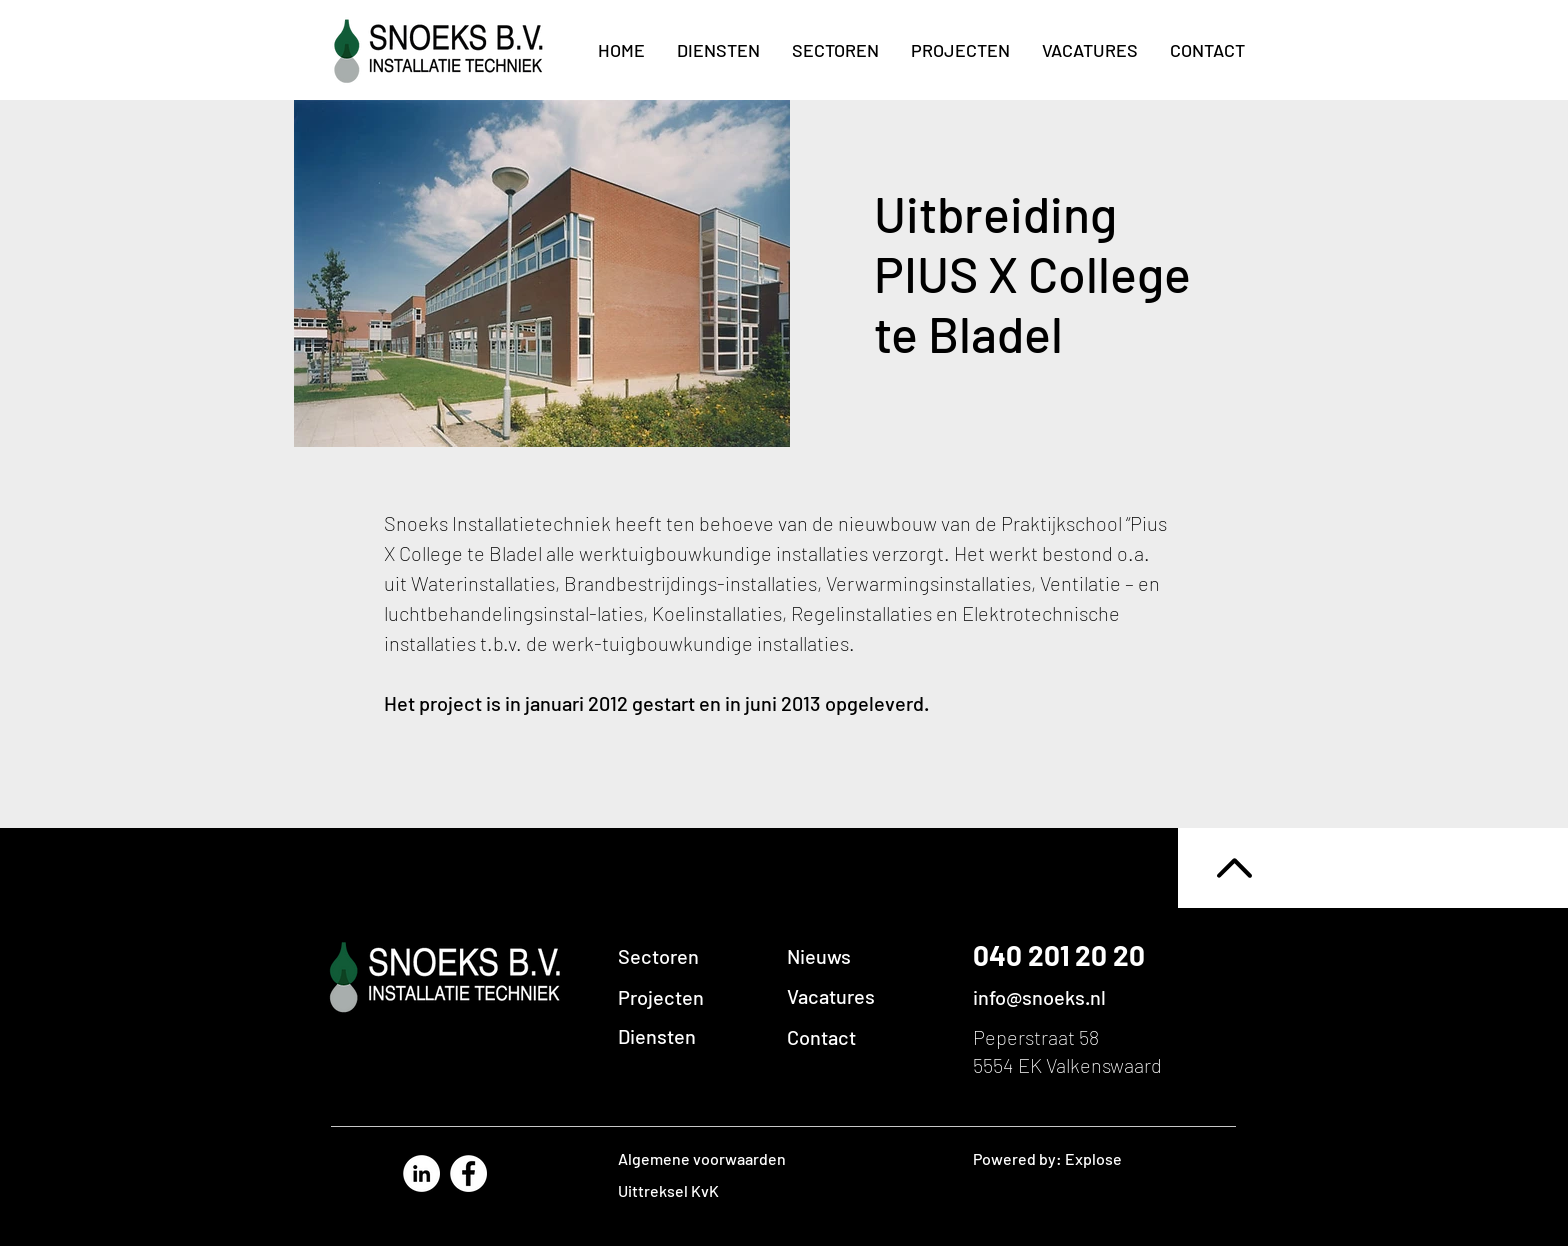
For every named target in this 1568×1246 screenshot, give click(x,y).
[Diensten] (695, 1036)
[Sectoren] (695, 956)
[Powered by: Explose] (1064, 1159)
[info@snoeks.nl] (1076, 997)
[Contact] (864, 1037)
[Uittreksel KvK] (731, 1191)
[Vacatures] (864, 996)
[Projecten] (695, 997)
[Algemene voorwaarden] (731, 1159)
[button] (864, 956)
